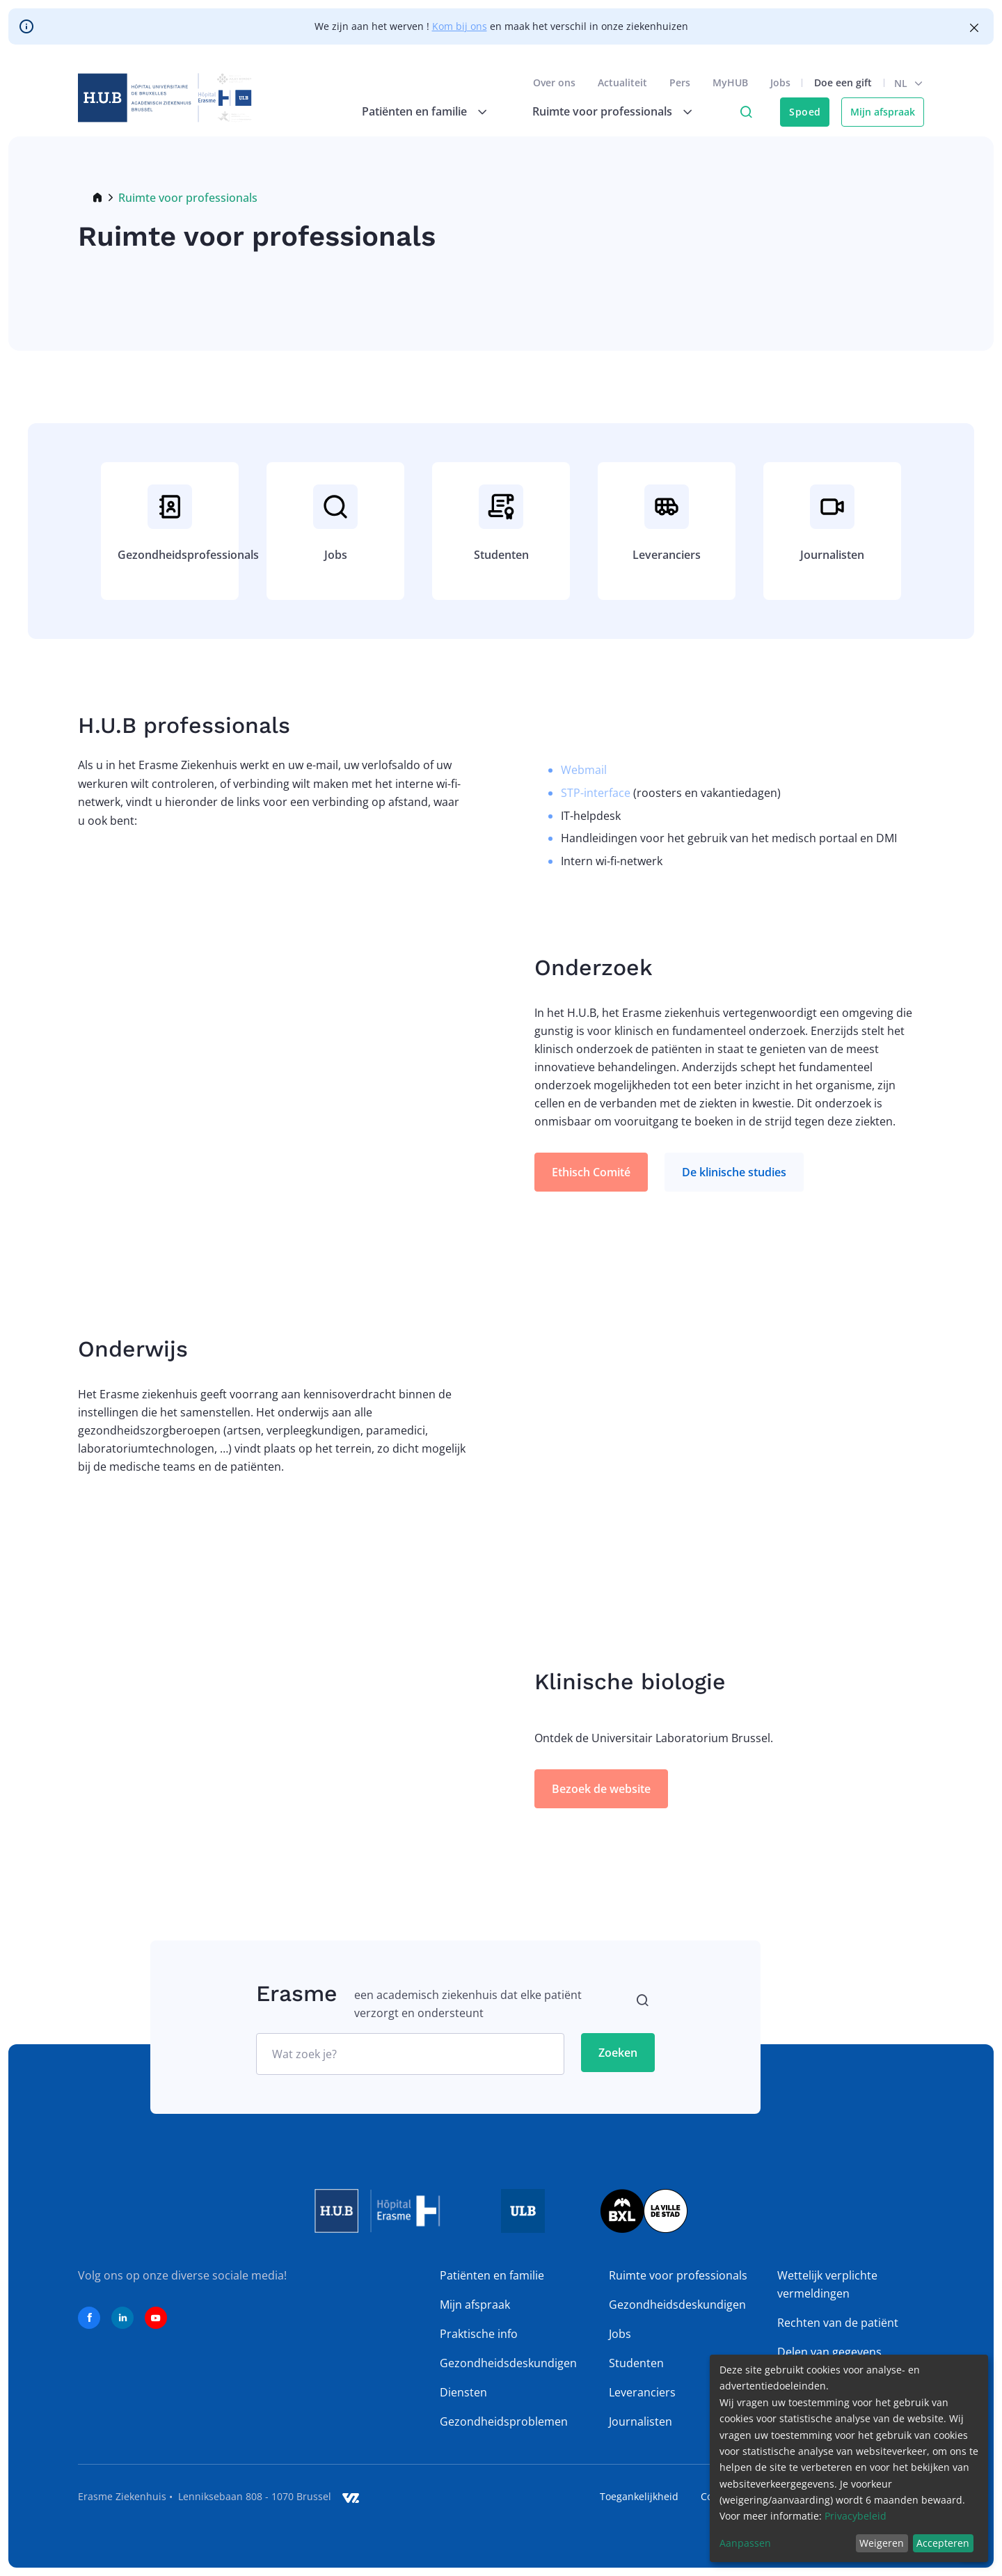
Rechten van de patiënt (837, 2322)
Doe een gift (843, 82)
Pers (679, 82)
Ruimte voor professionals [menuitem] (602, 111)
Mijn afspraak (882, 111)
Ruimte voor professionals (678, 2275)
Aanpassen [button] (745, 2543)
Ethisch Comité (591, 1172)
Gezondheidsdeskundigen (508, 2363)
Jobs (780, 82)
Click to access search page (746, 112)
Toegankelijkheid (639, 2496)
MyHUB (730, 82)
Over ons (554, 82)
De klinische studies (734, 1172)
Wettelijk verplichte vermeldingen (827, 2284)
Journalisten (640, 2421)
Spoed (804, 111)
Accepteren (942, 2543)
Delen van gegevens (829, 2352)
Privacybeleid (855, 2515)
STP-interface (595, 792)
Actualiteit (622, 82)
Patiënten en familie (492, 2275)
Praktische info (479, 2333)
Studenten (636, 2363)
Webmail (584, 769)
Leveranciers (642, 2392)
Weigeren (881, 2543)
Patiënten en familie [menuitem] (414, 111)
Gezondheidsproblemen (504, 2421)
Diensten (463, 2392)
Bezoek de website (601, 1788)
